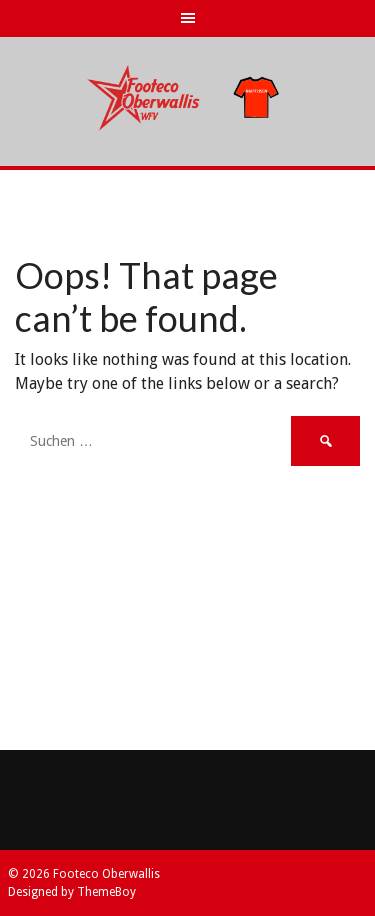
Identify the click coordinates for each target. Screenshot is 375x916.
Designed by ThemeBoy (72, 892)
